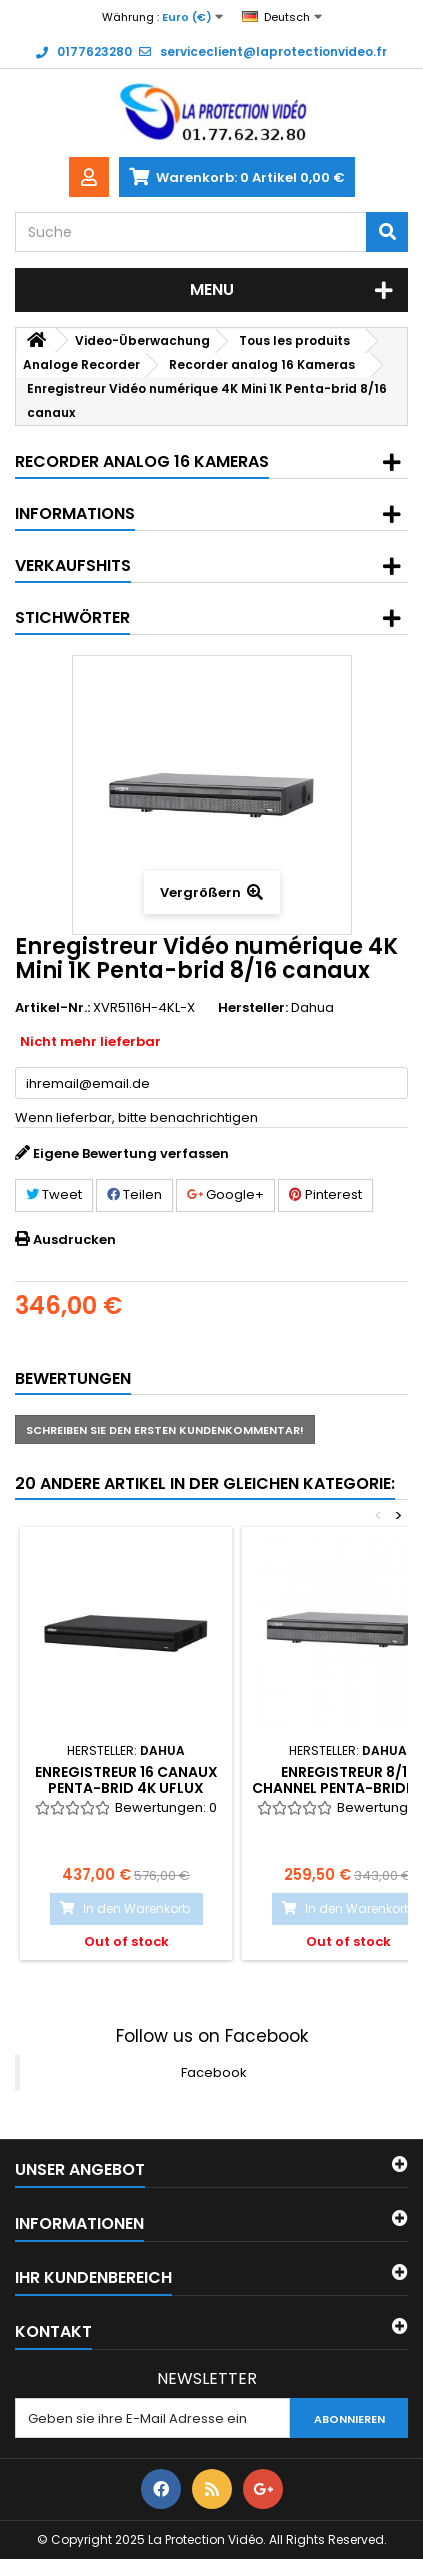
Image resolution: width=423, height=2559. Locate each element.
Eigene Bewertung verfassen (131, 1153)
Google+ (225, 1194)
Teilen (134, 1194)
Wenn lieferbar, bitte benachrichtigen (136, 1117)
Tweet (54, 1194)
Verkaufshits (73, 565)
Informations (75, 513)
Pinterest (325, 1194)
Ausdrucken (74, 1239)
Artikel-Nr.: (52, 1008)
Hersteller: (253, 1008)
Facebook (214, 2072)
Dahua (312, 1007)
